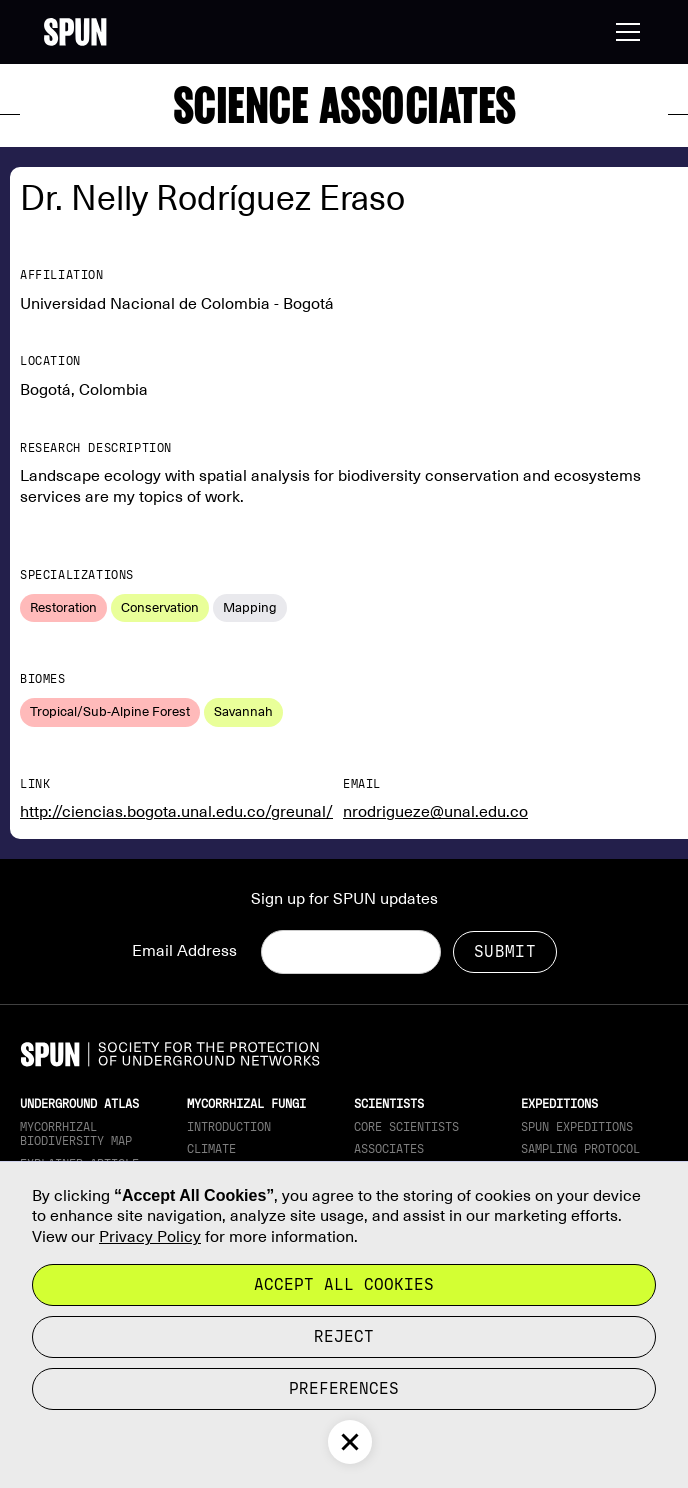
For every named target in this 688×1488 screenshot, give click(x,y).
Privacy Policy (150, 1237)
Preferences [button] (344, 1388)
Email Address (184, 951)
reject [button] (344, 1336)
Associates (389, 1149)
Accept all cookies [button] (344, 1284)
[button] (624, 32)
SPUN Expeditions (577, 1127)
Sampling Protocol (580, 1149)
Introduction (229, 1127)
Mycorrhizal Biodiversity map (76, 1134)
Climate (211, 1149)
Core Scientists (406, 1127)
